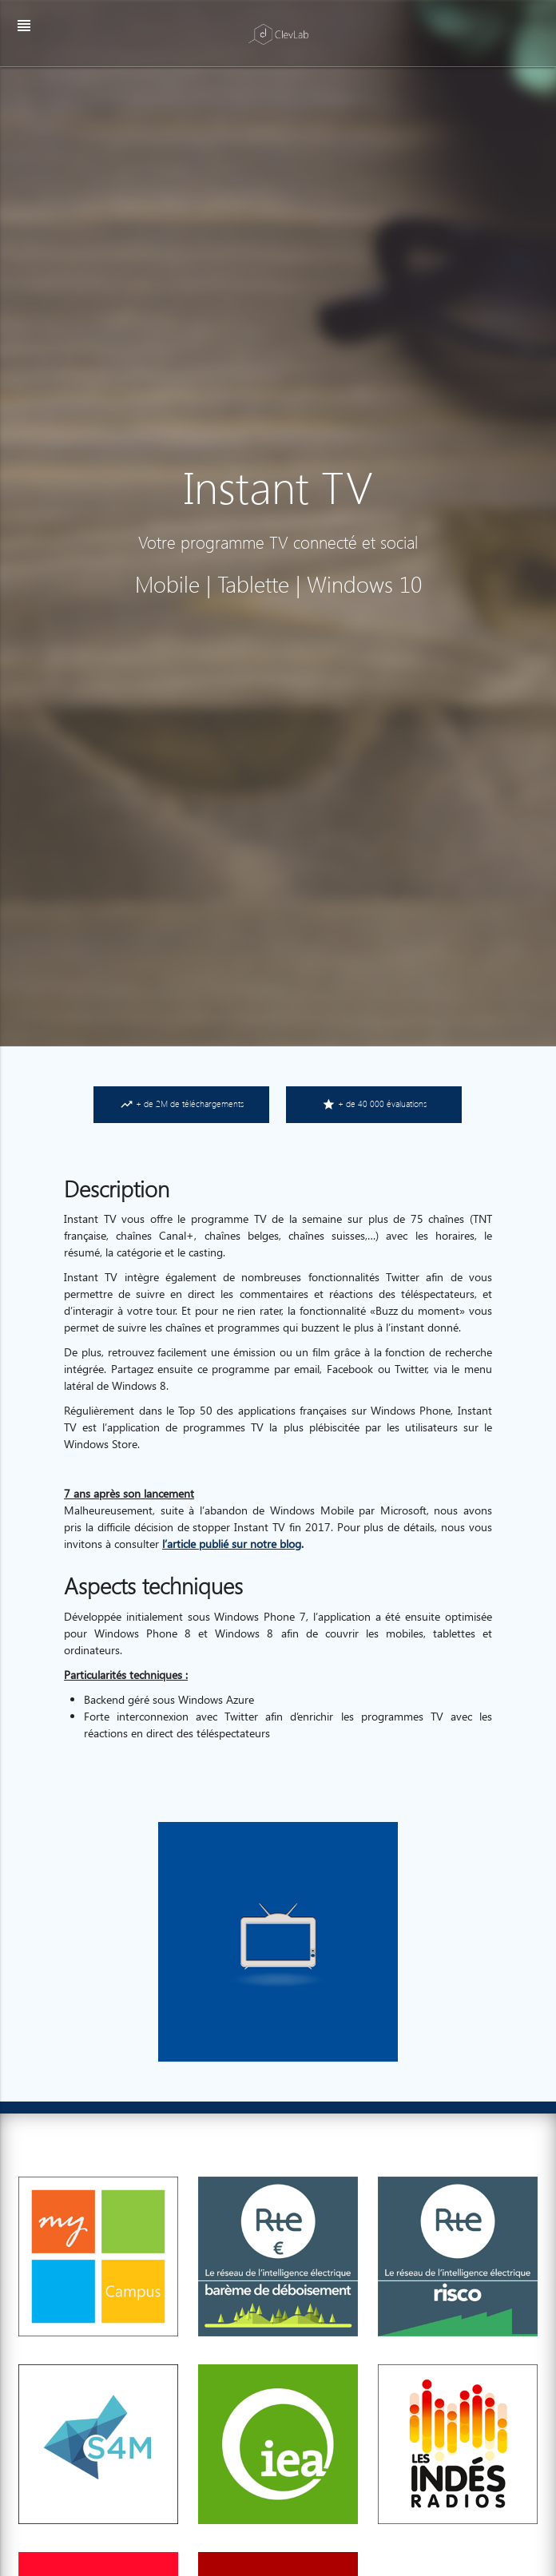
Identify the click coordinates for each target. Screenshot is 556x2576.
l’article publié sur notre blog (231, 1543)
